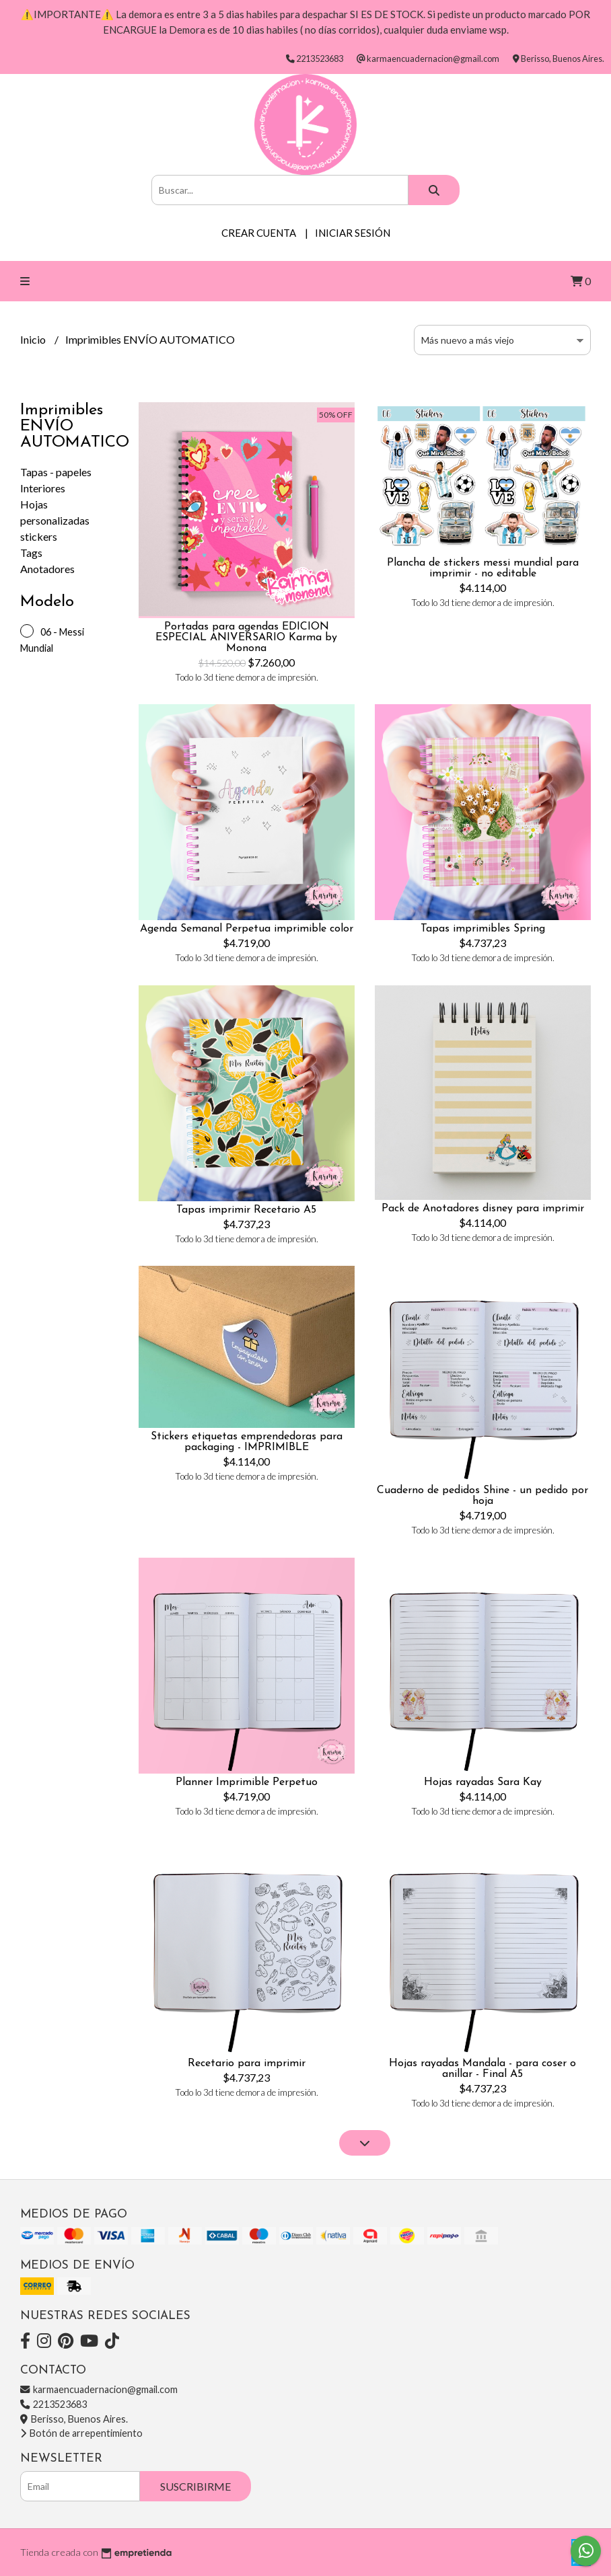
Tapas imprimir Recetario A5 (246, 1210)
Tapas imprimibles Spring (483, 928)
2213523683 (53, 2404)
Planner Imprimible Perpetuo (247, 1782)
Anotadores (47, 568)
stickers (38, 536)
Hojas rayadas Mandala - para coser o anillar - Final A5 (482, 2069)
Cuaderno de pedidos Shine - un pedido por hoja (482, 1496)
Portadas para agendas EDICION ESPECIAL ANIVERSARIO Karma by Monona (246, 637)
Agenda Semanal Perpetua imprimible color (246, 928)
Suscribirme (195, 2486)
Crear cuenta (258, 233)
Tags (31, 552)
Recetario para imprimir (247, 2063)
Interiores (42, 488)
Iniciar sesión (352, 233)
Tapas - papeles (56, 471)
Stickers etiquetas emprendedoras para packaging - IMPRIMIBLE (247, 1442)
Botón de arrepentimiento (81, 2433)
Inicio (34, 339)
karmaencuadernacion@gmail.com (99, 2389)
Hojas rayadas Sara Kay (483, 1782)
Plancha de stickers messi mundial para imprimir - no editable (483, 568)
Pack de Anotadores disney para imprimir (483, 1208)
